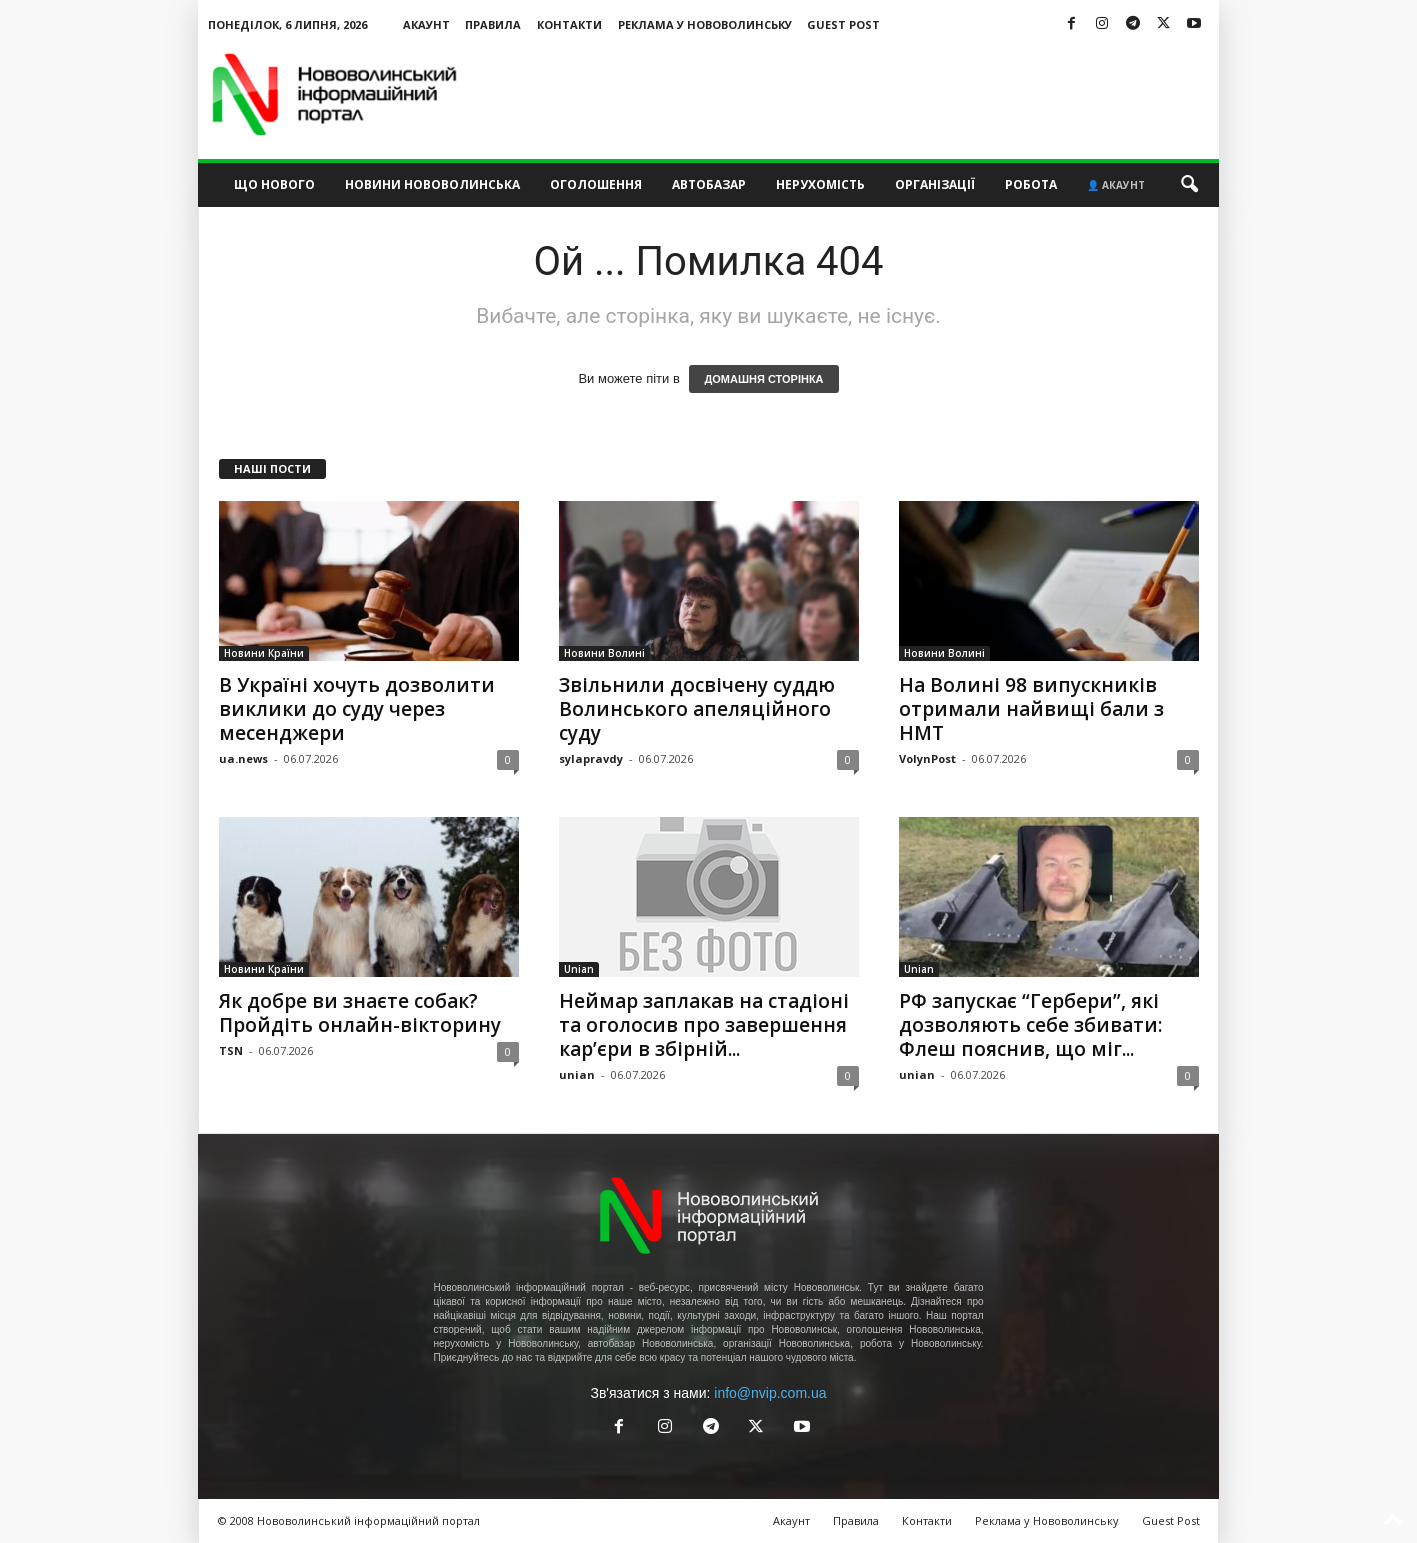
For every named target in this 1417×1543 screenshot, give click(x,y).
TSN (231, 1050)
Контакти (569, 24)
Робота (1031, 184)
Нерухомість (820, 184)
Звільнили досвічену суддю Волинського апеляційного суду (697, 709)
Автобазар (709, 184)
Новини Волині (604, 653)
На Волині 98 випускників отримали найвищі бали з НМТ (1031, 709)
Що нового (274, 184)
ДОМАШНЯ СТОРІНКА (763, 379)
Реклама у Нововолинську (705, 24)
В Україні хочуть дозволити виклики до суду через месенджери (357, 709)
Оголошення (596, 184)
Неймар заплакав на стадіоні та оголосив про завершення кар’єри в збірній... (704, 1025)
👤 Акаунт (1116, 185)
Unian (579, 969)
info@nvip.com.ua (770, 1393)
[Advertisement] (855, 94)
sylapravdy (591, 758)
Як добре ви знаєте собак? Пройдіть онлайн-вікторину (360, 1013)
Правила (493, 24)
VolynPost (927, 758)
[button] (1189, 185)
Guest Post (843, 24)
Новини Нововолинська (432, 184)
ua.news (243, 758)
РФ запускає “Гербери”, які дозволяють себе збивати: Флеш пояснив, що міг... (1030, 1025)
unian (577, 1074)
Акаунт (426, 24)
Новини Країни (264, 653)
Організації (935, 184)
